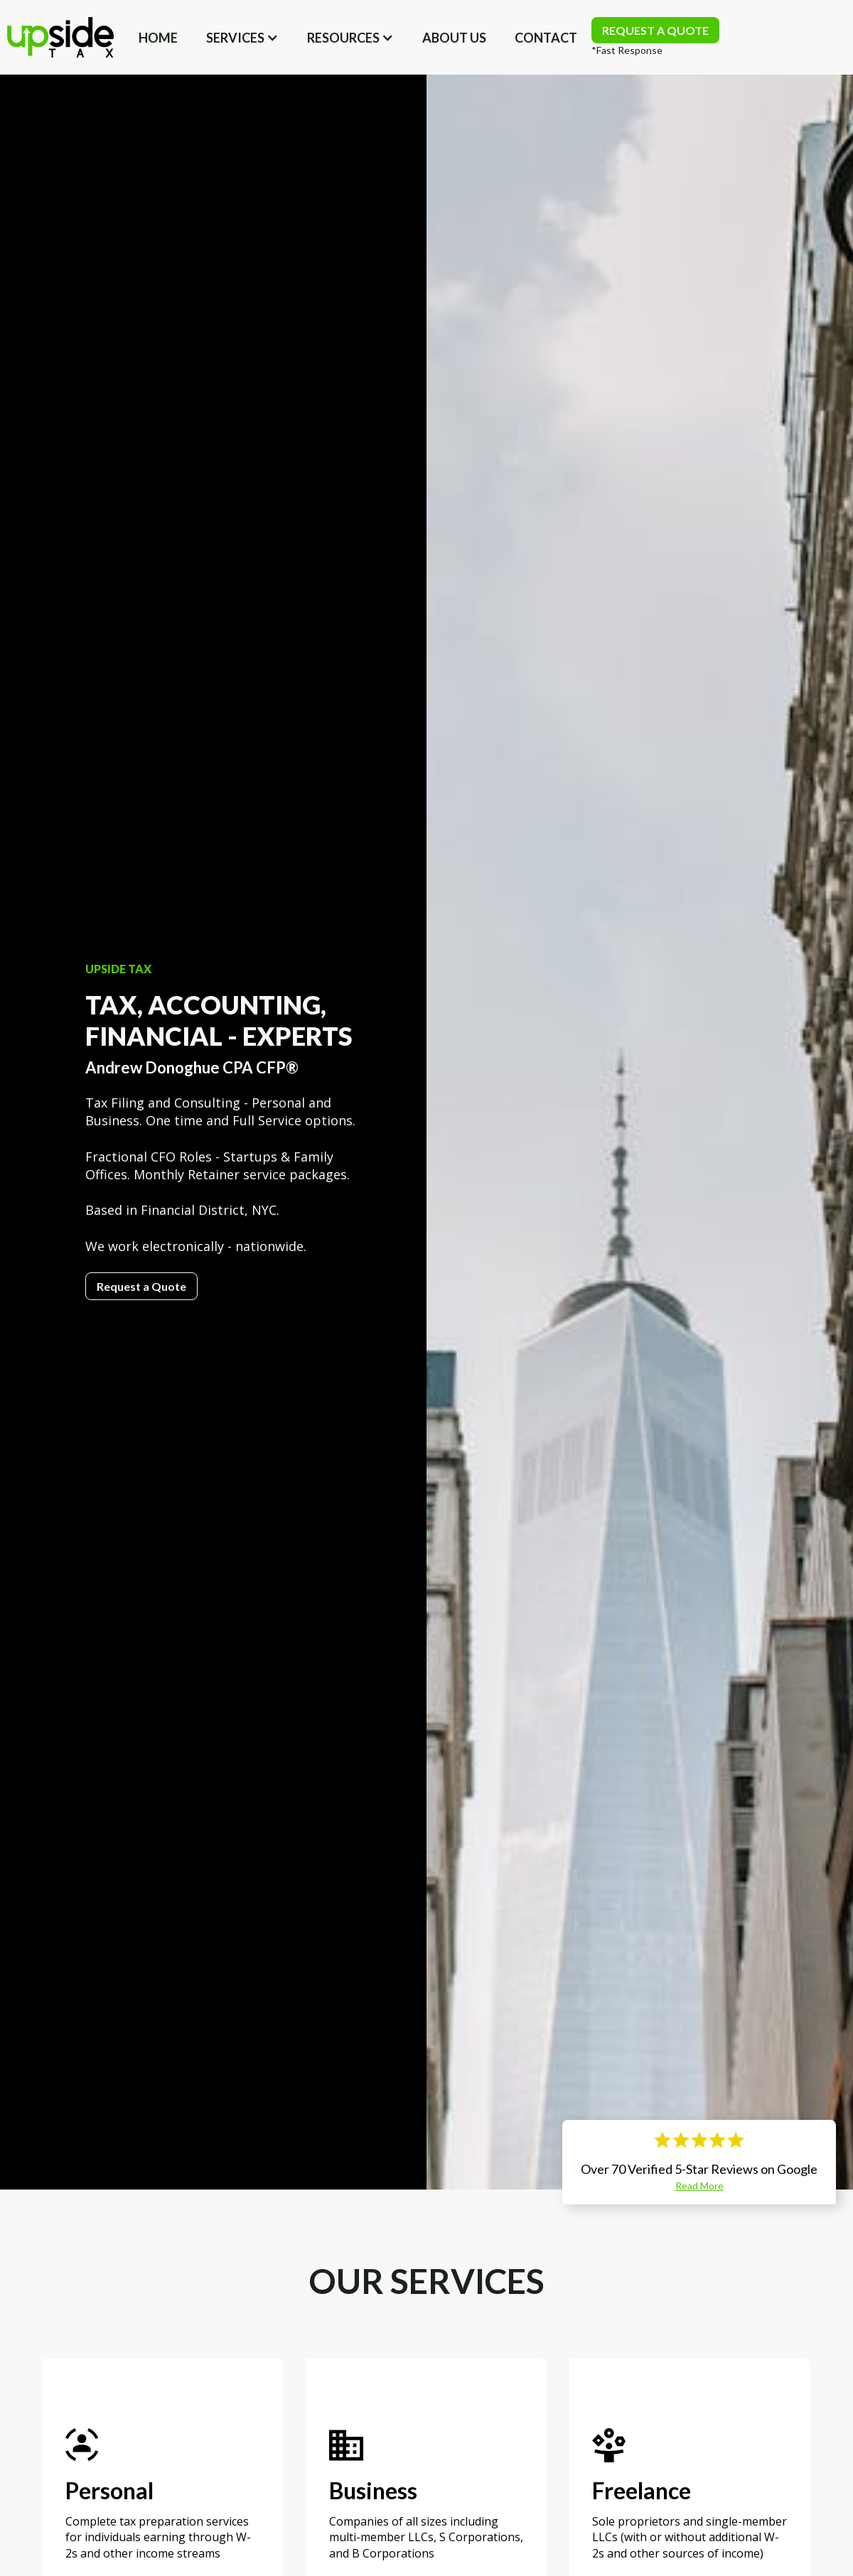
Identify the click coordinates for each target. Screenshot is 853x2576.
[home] (60, 37)
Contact (546, 37)
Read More (699, 2186)
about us (454, 37)
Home (158, 37)
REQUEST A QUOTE (655, 30)
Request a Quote (141, 1286)
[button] (242, 37)
